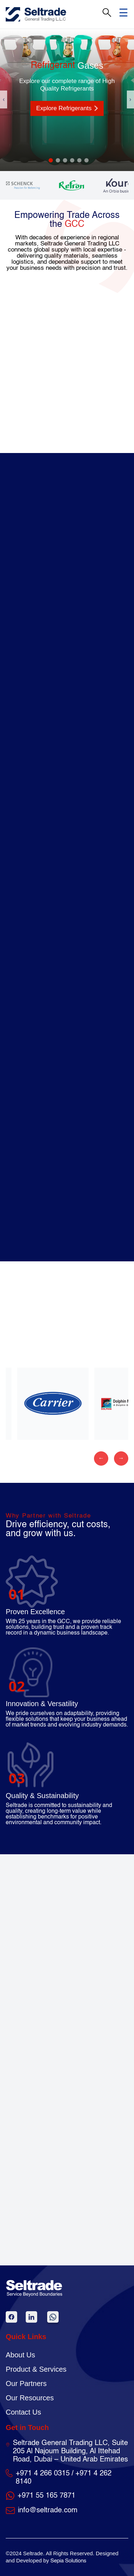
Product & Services (36, 2369)
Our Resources (30, 2398)
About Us (20, 2355)
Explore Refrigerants (67, 108)
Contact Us (23, 2412)
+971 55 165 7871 (46, 2495)
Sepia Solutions (68, 2560)
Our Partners (26, 2383)
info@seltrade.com (48, 2510)
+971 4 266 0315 (43, 2473)
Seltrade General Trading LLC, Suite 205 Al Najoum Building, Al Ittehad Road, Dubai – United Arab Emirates (70, 2451)
